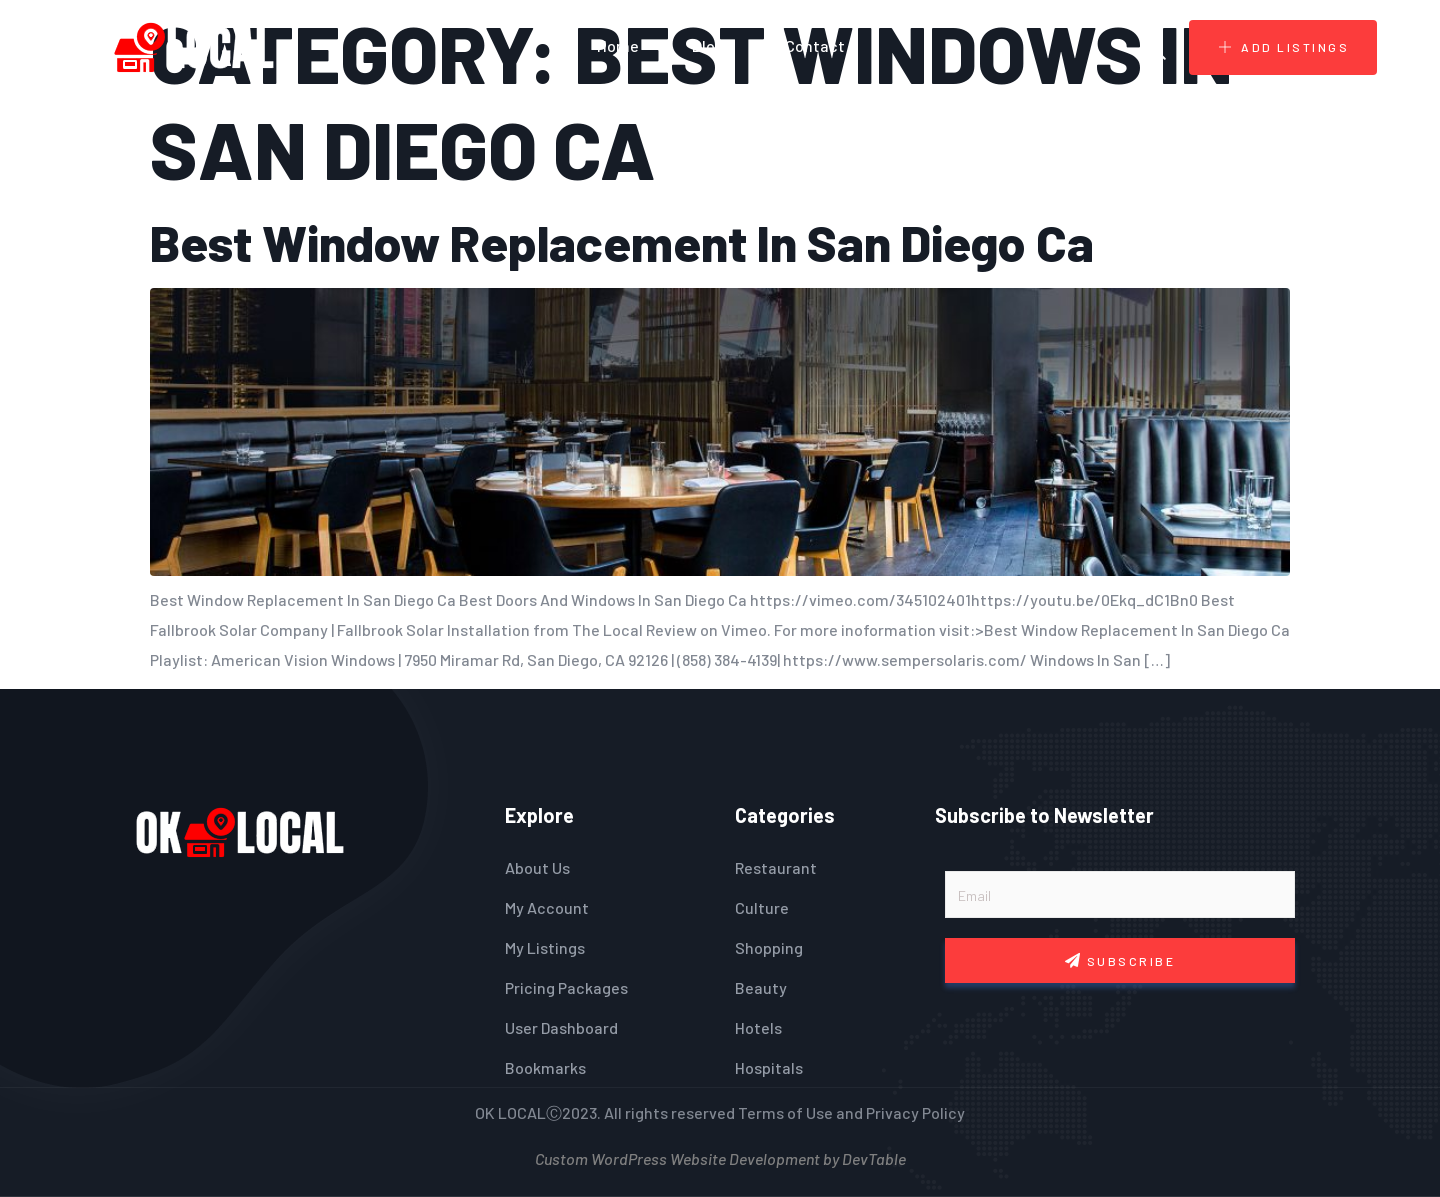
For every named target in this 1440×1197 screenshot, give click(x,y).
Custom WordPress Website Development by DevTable (720, 1156)
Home (618, 45)
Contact (815, 45)
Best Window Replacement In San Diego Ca (622, 242)
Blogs (712, 45)
